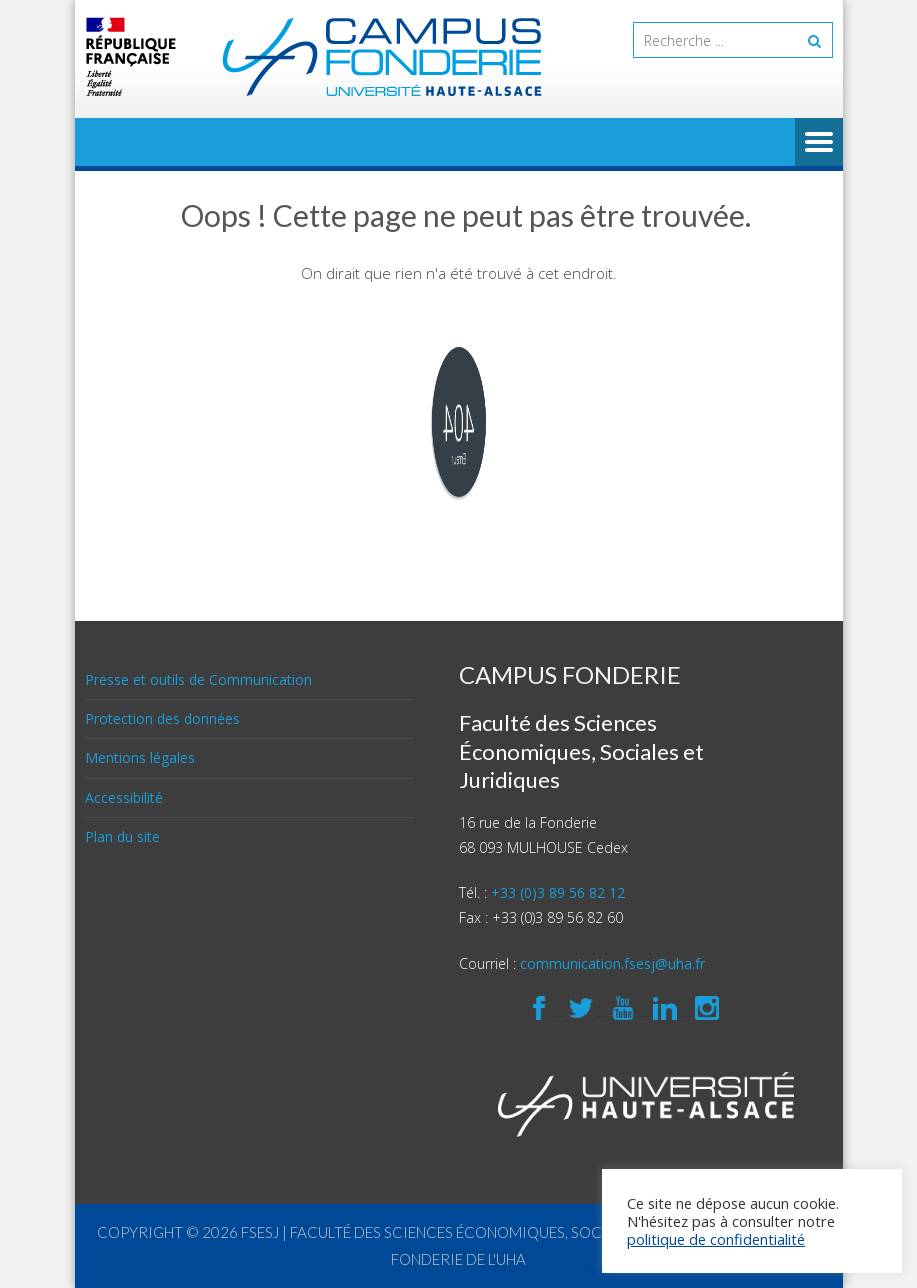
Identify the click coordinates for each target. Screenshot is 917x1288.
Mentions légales (140, 757)
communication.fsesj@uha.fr (612, 963)
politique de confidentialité (716, 1239)
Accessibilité (124, 797)
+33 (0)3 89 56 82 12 (558, 892)
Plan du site (122, 836)
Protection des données (162, 718)
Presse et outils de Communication (198, 679)
